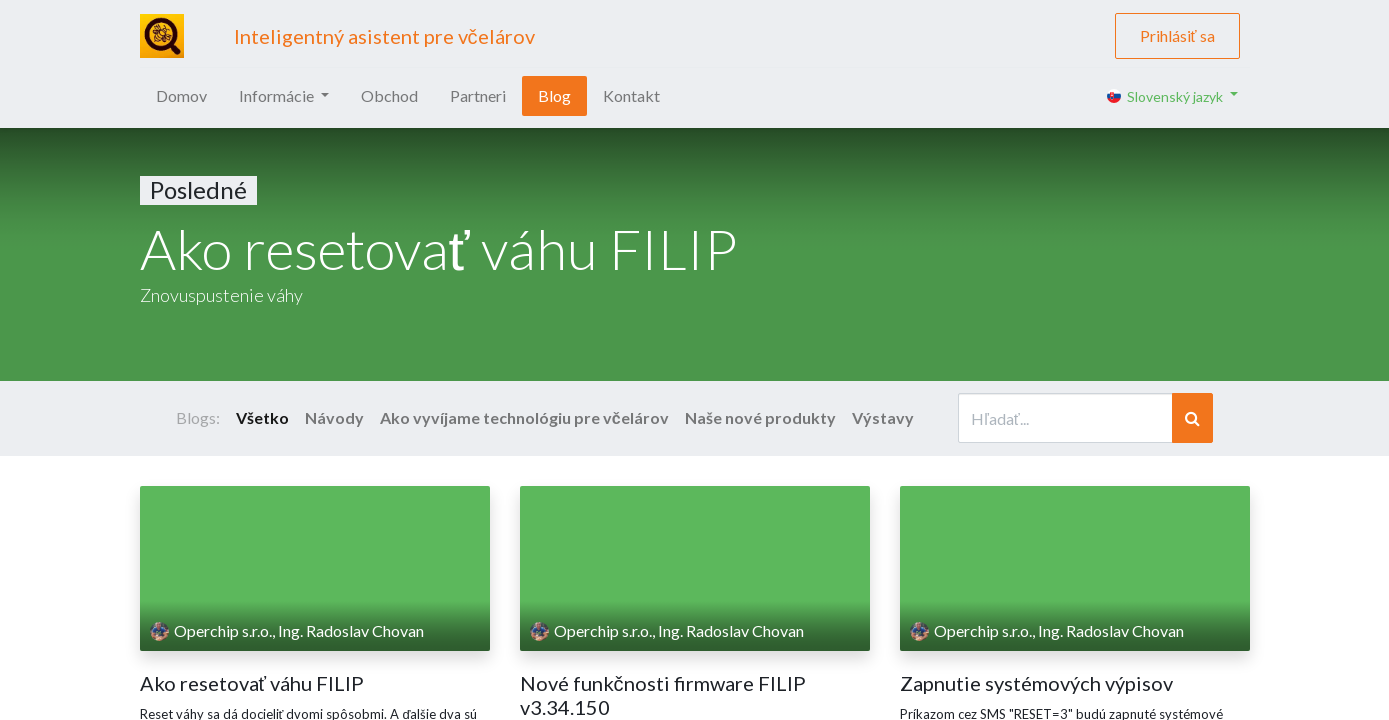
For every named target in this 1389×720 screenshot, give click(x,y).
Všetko (262, 417)
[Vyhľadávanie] (1192, 418)
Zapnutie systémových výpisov (1036, 683)
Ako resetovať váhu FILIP (252, 683)
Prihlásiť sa (1177, 35)
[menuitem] (181, 96)
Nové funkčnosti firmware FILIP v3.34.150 (663, 695)
